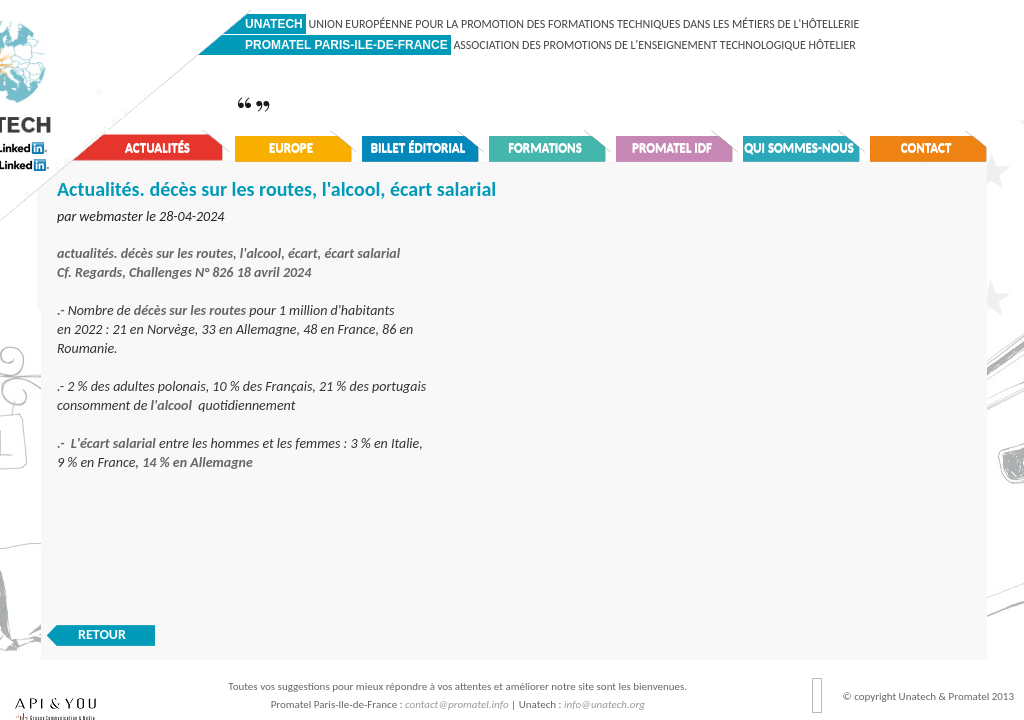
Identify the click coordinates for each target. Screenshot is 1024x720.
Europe (291, 147)
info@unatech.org (604, 704)
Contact (926, 147)
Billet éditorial (418, 147)
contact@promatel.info (457, 704)
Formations (545, 147)
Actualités (157, 147)
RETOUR (102, 634)
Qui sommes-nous (799, 147)
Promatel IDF (672, 147)
